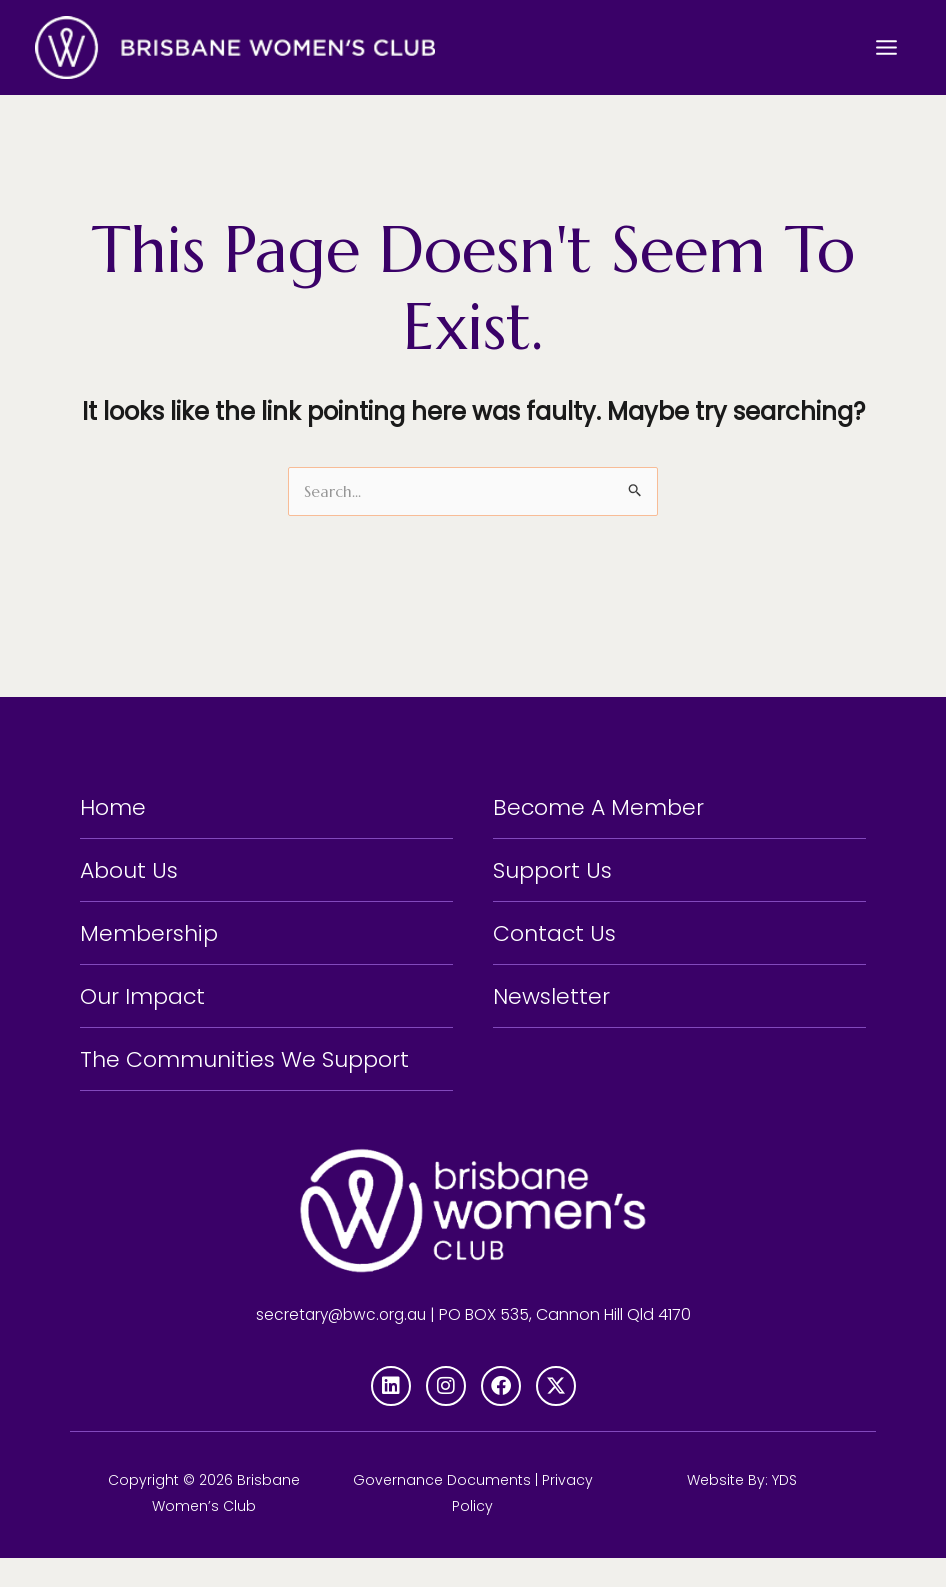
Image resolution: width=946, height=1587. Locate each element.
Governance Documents (442, 1509)
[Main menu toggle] (886, 47)
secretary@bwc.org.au (341, 1343)
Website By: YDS (742, 1509)
